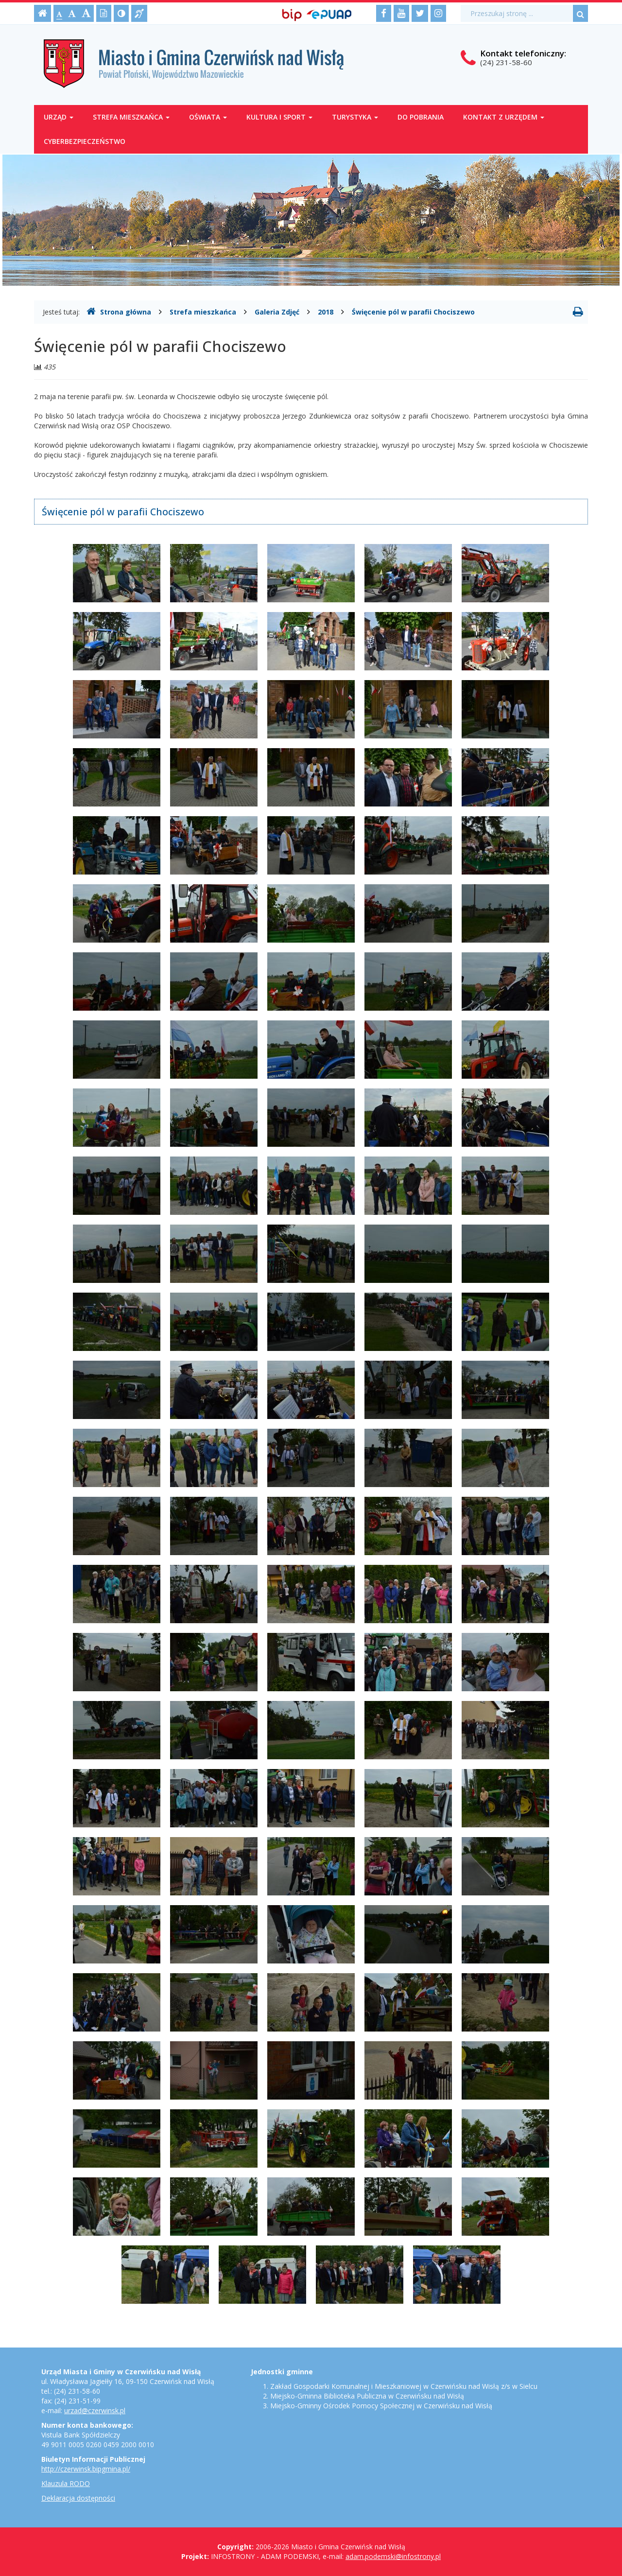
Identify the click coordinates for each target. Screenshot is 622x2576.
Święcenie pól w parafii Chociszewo (413, 311)
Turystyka (355, 117)
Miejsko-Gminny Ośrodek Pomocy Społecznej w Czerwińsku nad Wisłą (381, 2405)
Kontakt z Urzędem (503, 117)
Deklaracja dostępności (78, 2498)
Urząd (58, 117)
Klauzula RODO (65, 2483)
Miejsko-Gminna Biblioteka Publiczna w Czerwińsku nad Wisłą (367, 2396)
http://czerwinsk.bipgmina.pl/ (85, 2468)
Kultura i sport (279, 117)
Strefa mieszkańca (131, 117)
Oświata (208, 117)
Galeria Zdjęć (277, 311)
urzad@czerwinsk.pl (94, 2410)
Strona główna (118, 311)
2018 (325, 311)
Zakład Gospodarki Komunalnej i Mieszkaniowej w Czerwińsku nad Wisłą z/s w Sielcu (403, 2386)
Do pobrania (420, 117)
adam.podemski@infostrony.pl (393, 2556)
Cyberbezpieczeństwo (84, 141)
